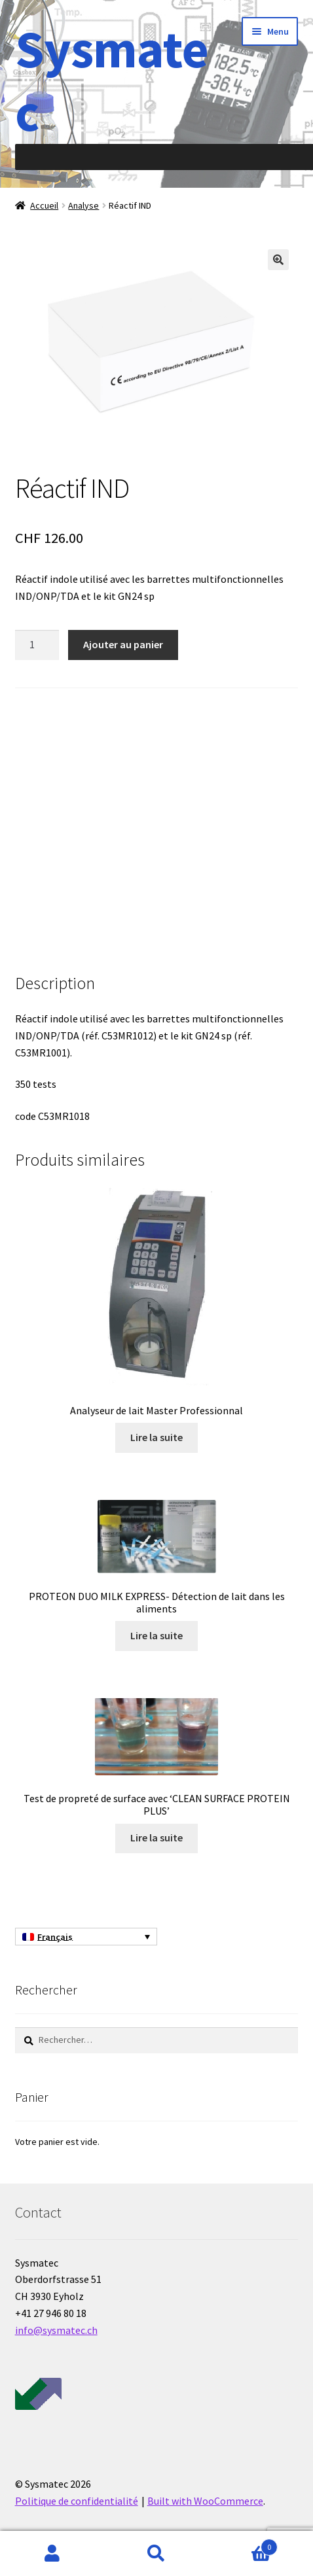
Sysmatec (111, 80)
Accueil (44, 205)
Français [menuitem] (55, 1937)
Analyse (83, 205)
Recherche (156, 2554)
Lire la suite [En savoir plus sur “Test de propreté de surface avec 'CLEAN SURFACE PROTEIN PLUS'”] (156, 1837)
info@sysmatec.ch (56, 2330)
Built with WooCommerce (205, 2500)
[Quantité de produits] (37, 645)
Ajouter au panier (123, 644)
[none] (86, 1937)
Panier (243, 2544)
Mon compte (52, 2554)
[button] (278, 259)
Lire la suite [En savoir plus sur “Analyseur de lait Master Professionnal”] (156, 1437)
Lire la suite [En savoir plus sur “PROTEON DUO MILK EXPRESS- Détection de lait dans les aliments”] (156, 1635)
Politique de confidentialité (76, 2500)
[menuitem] (86, 1937)
